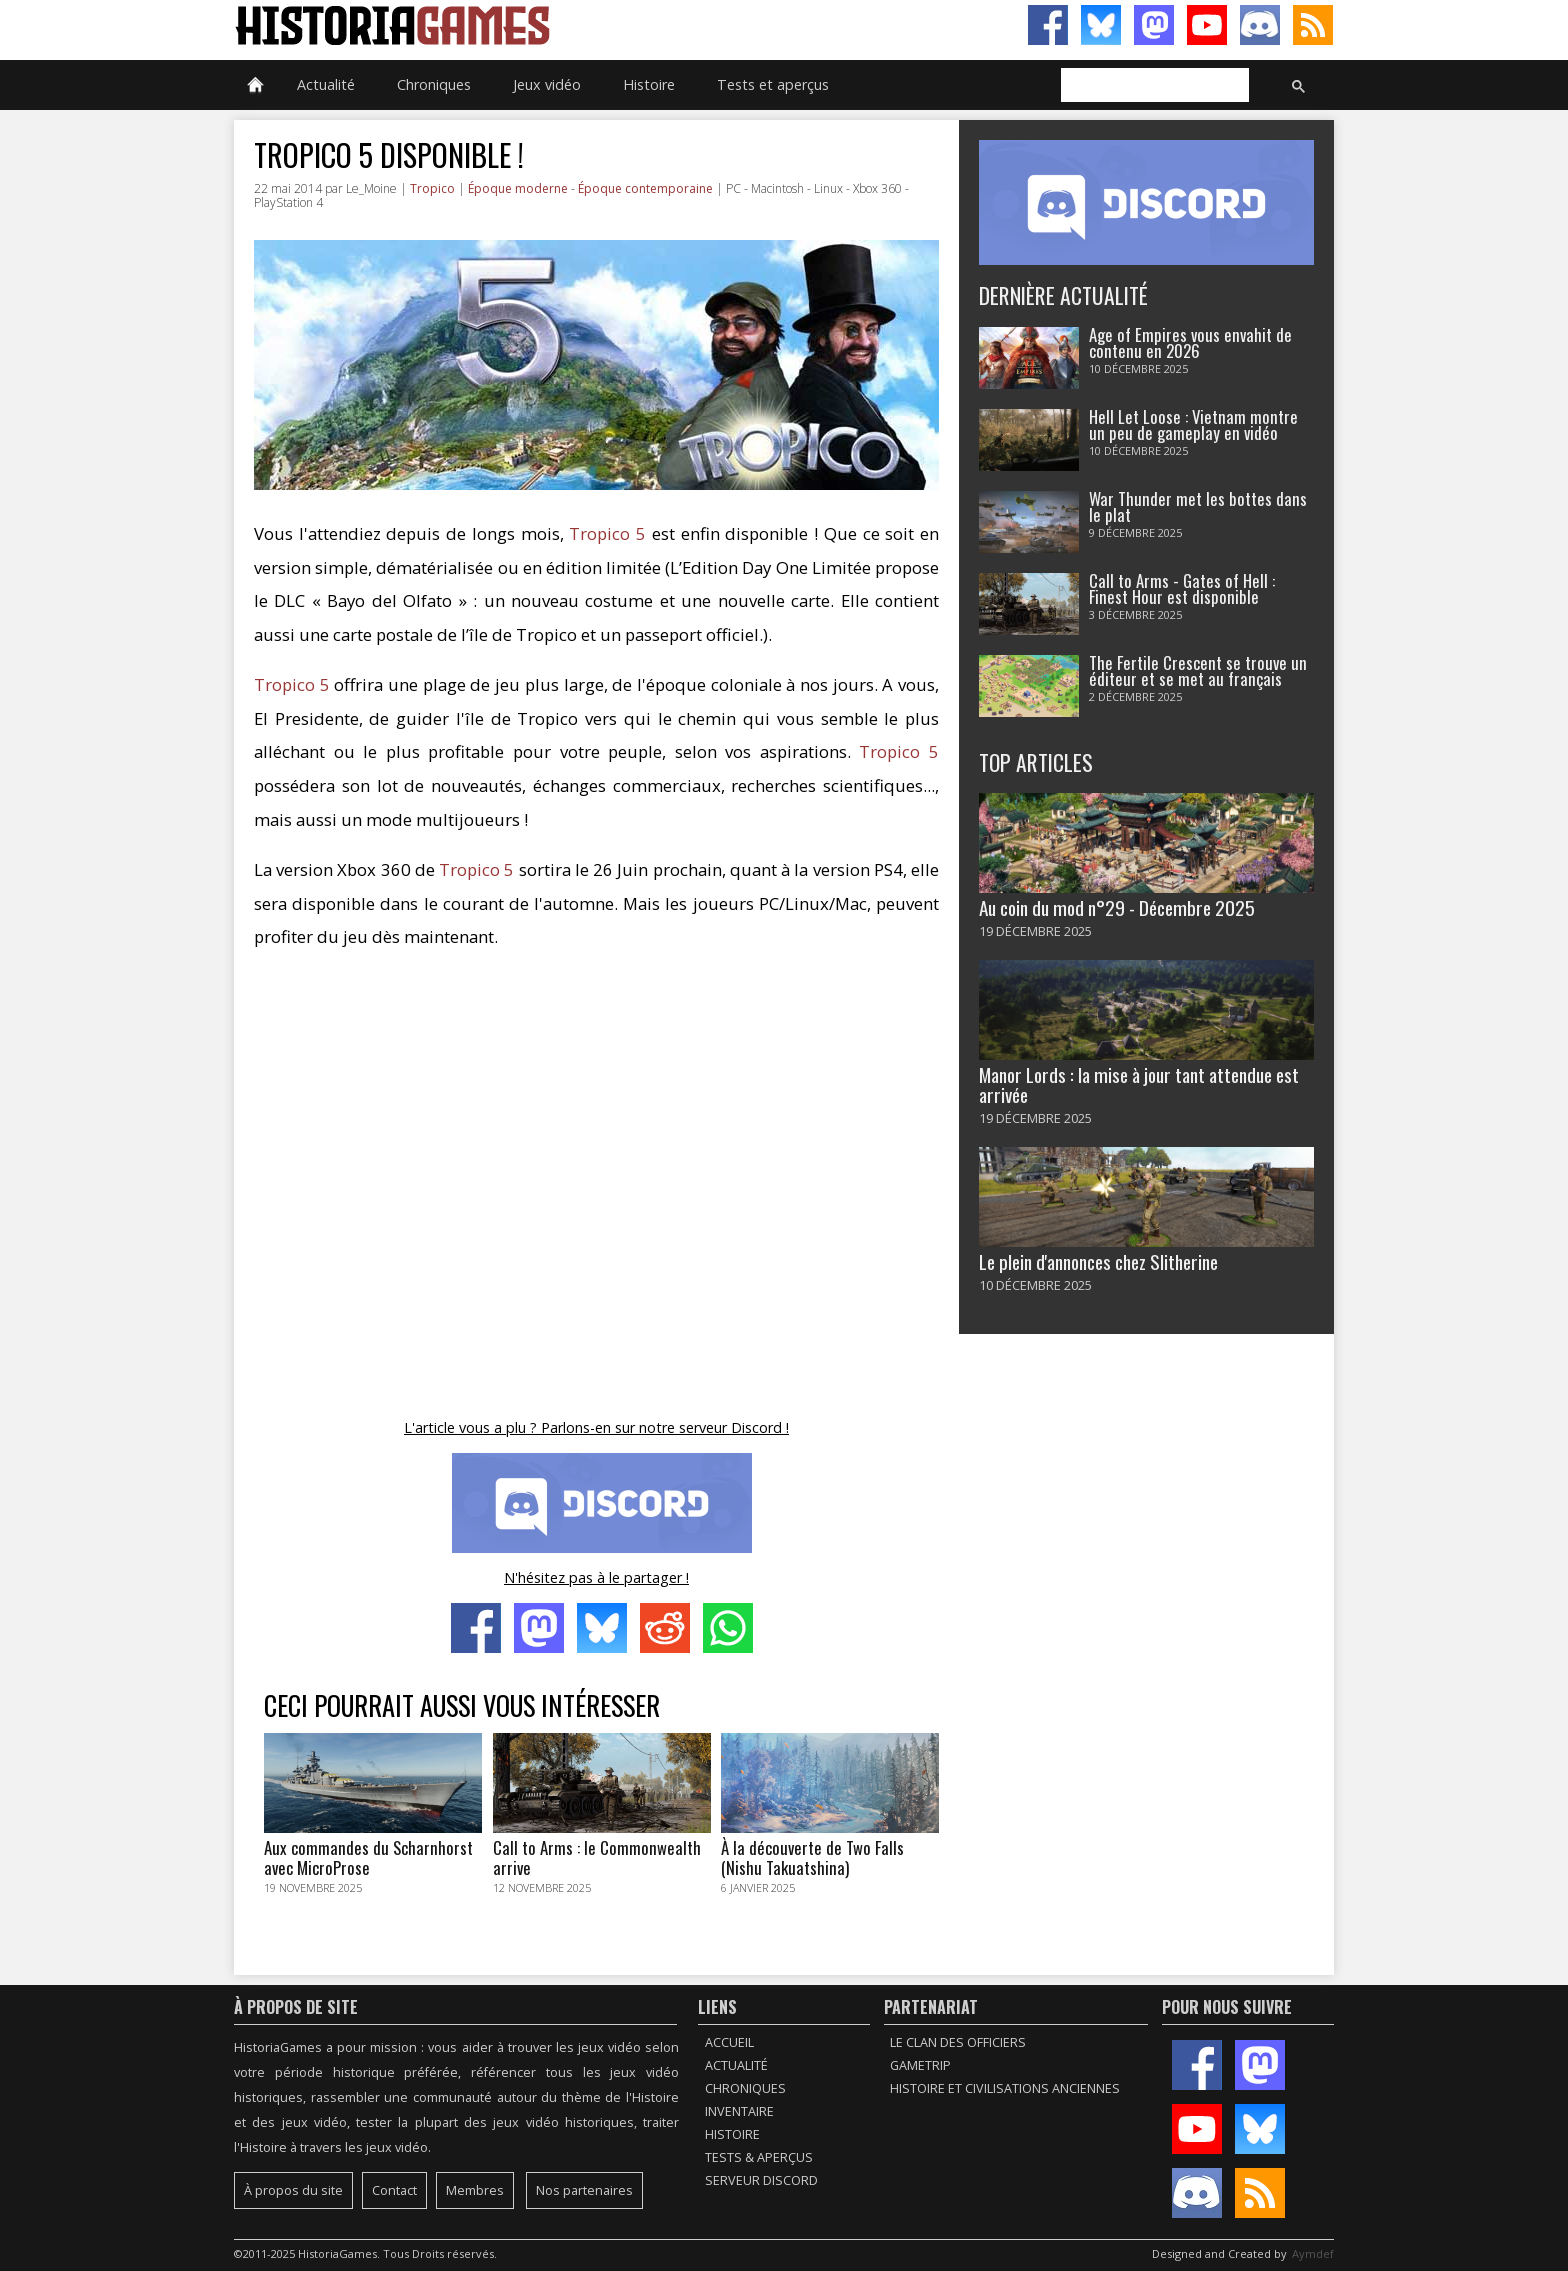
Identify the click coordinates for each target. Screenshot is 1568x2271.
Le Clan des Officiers (958, 2042)
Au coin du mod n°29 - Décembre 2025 (1117, 907)
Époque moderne (518, 188)
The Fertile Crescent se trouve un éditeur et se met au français (1198, 671)
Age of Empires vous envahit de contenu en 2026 (1190, 343)
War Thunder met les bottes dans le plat (1198, 507)
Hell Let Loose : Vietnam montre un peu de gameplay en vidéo (1193, 425)
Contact (394, 2190)
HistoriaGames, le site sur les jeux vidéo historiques (509, 25)
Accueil (729, 2042)
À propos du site (293, 2190)
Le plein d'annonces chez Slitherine (1098, 1261)
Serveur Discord (761, 2180)
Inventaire (739, 2111)
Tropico (432, 188)
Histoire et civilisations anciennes (1005, 2088)
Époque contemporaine (645, 188)
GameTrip (920, 2065)
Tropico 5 (607, 533)
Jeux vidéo (547, 84)
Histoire (649, 84)
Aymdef (1313, 2253)
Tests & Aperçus (759, 2157)
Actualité (326, 84)
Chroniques (434, 84)
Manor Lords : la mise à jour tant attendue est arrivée (1139, 1084)
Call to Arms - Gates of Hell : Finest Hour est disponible (1182, 589)
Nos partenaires (584, 2190)
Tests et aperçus (773, 84)
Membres (475, 2190)
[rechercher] (1153, 86)
